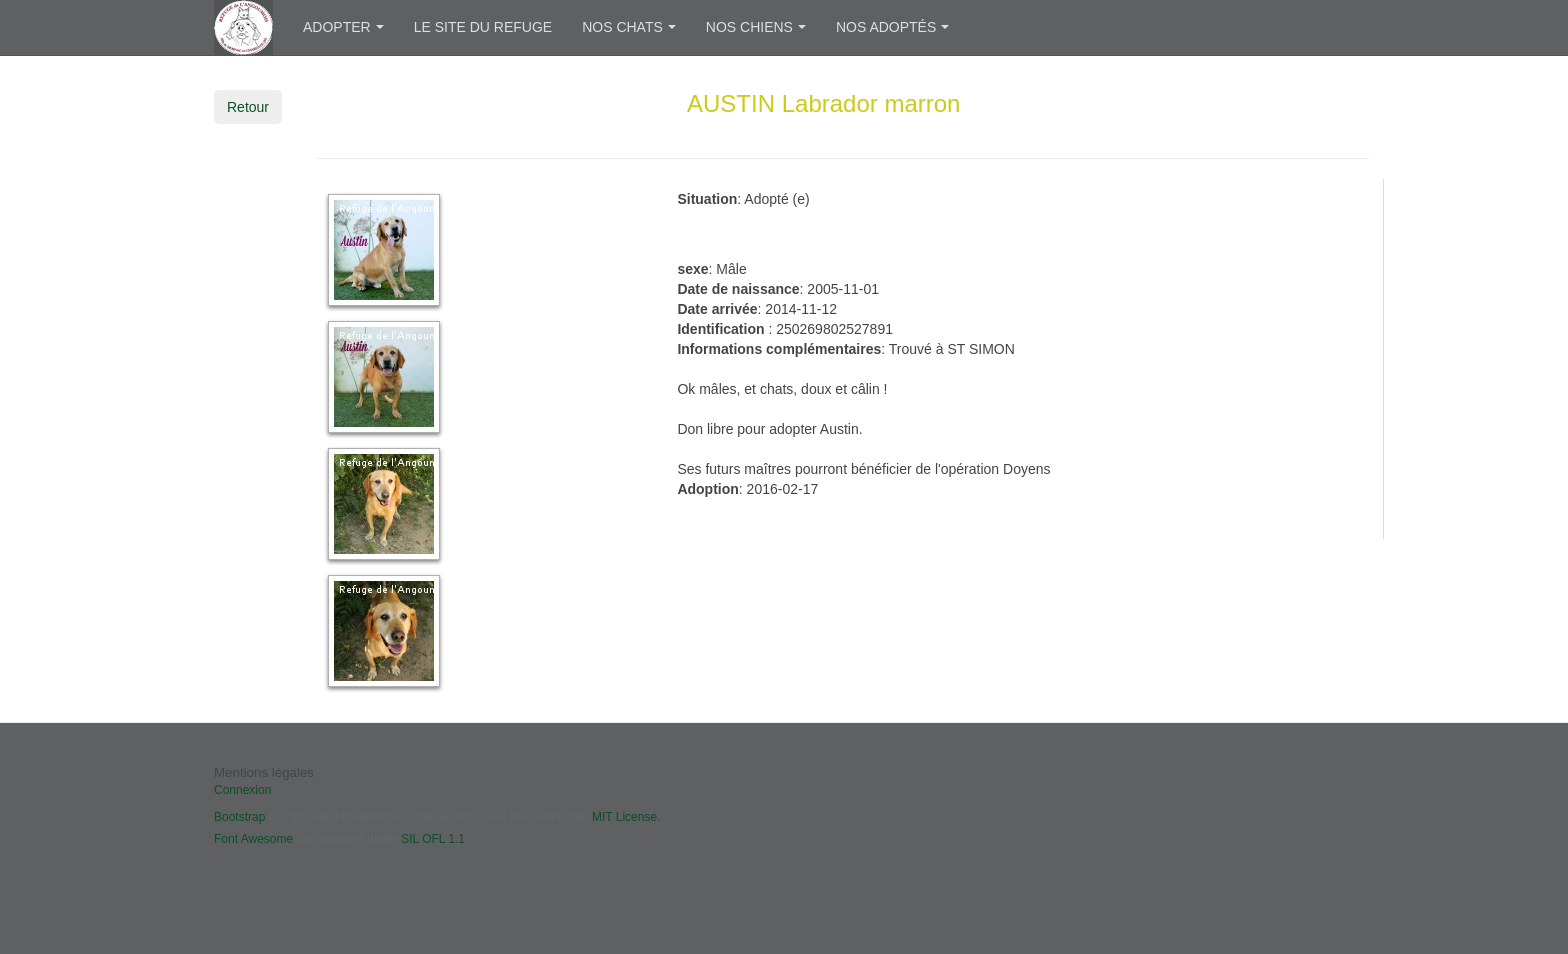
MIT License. (626, 817)
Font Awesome (253, 839)
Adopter (343, 27)
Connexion (242, 790)
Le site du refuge (483, 27)
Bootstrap (239, 817)
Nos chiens (756, 27)
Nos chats (629, 27)
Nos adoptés (892, 27)
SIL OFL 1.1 (433, 839)
